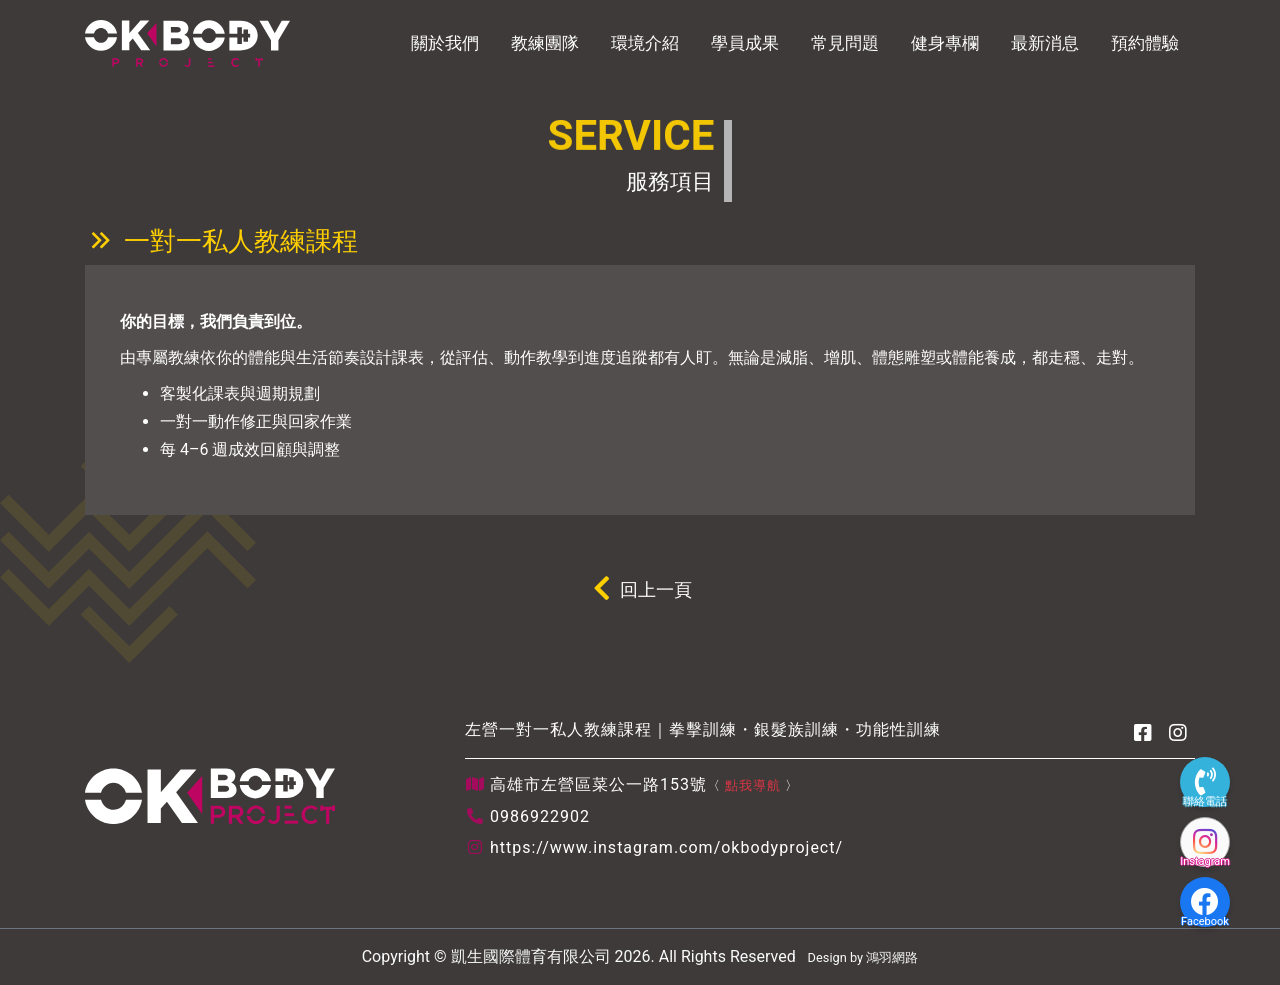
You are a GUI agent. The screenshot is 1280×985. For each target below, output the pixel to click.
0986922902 (540, 816)
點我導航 (753, 785)
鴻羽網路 (892, 957)
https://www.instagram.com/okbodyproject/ (666, 847)
